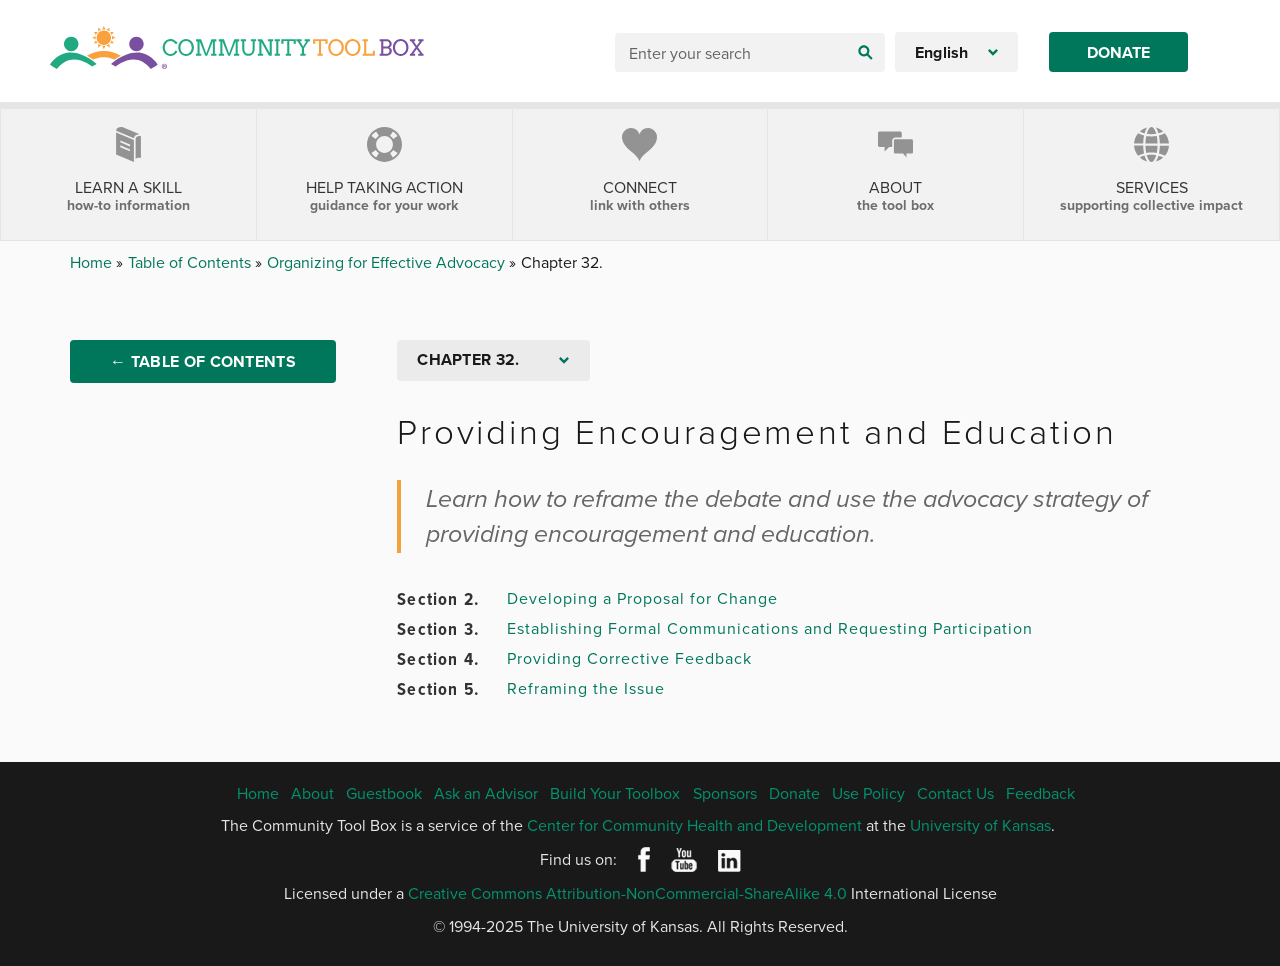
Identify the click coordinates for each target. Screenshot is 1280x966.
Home (93, 262)
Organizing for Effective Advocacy (388, 262)
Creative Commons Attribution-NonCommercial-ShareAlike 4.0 (627, 893)
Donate (1118, 52)
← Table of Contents (203, 361)
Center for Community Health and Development (694, 825)
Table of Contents (191, 262)
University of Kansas (980, 825)
